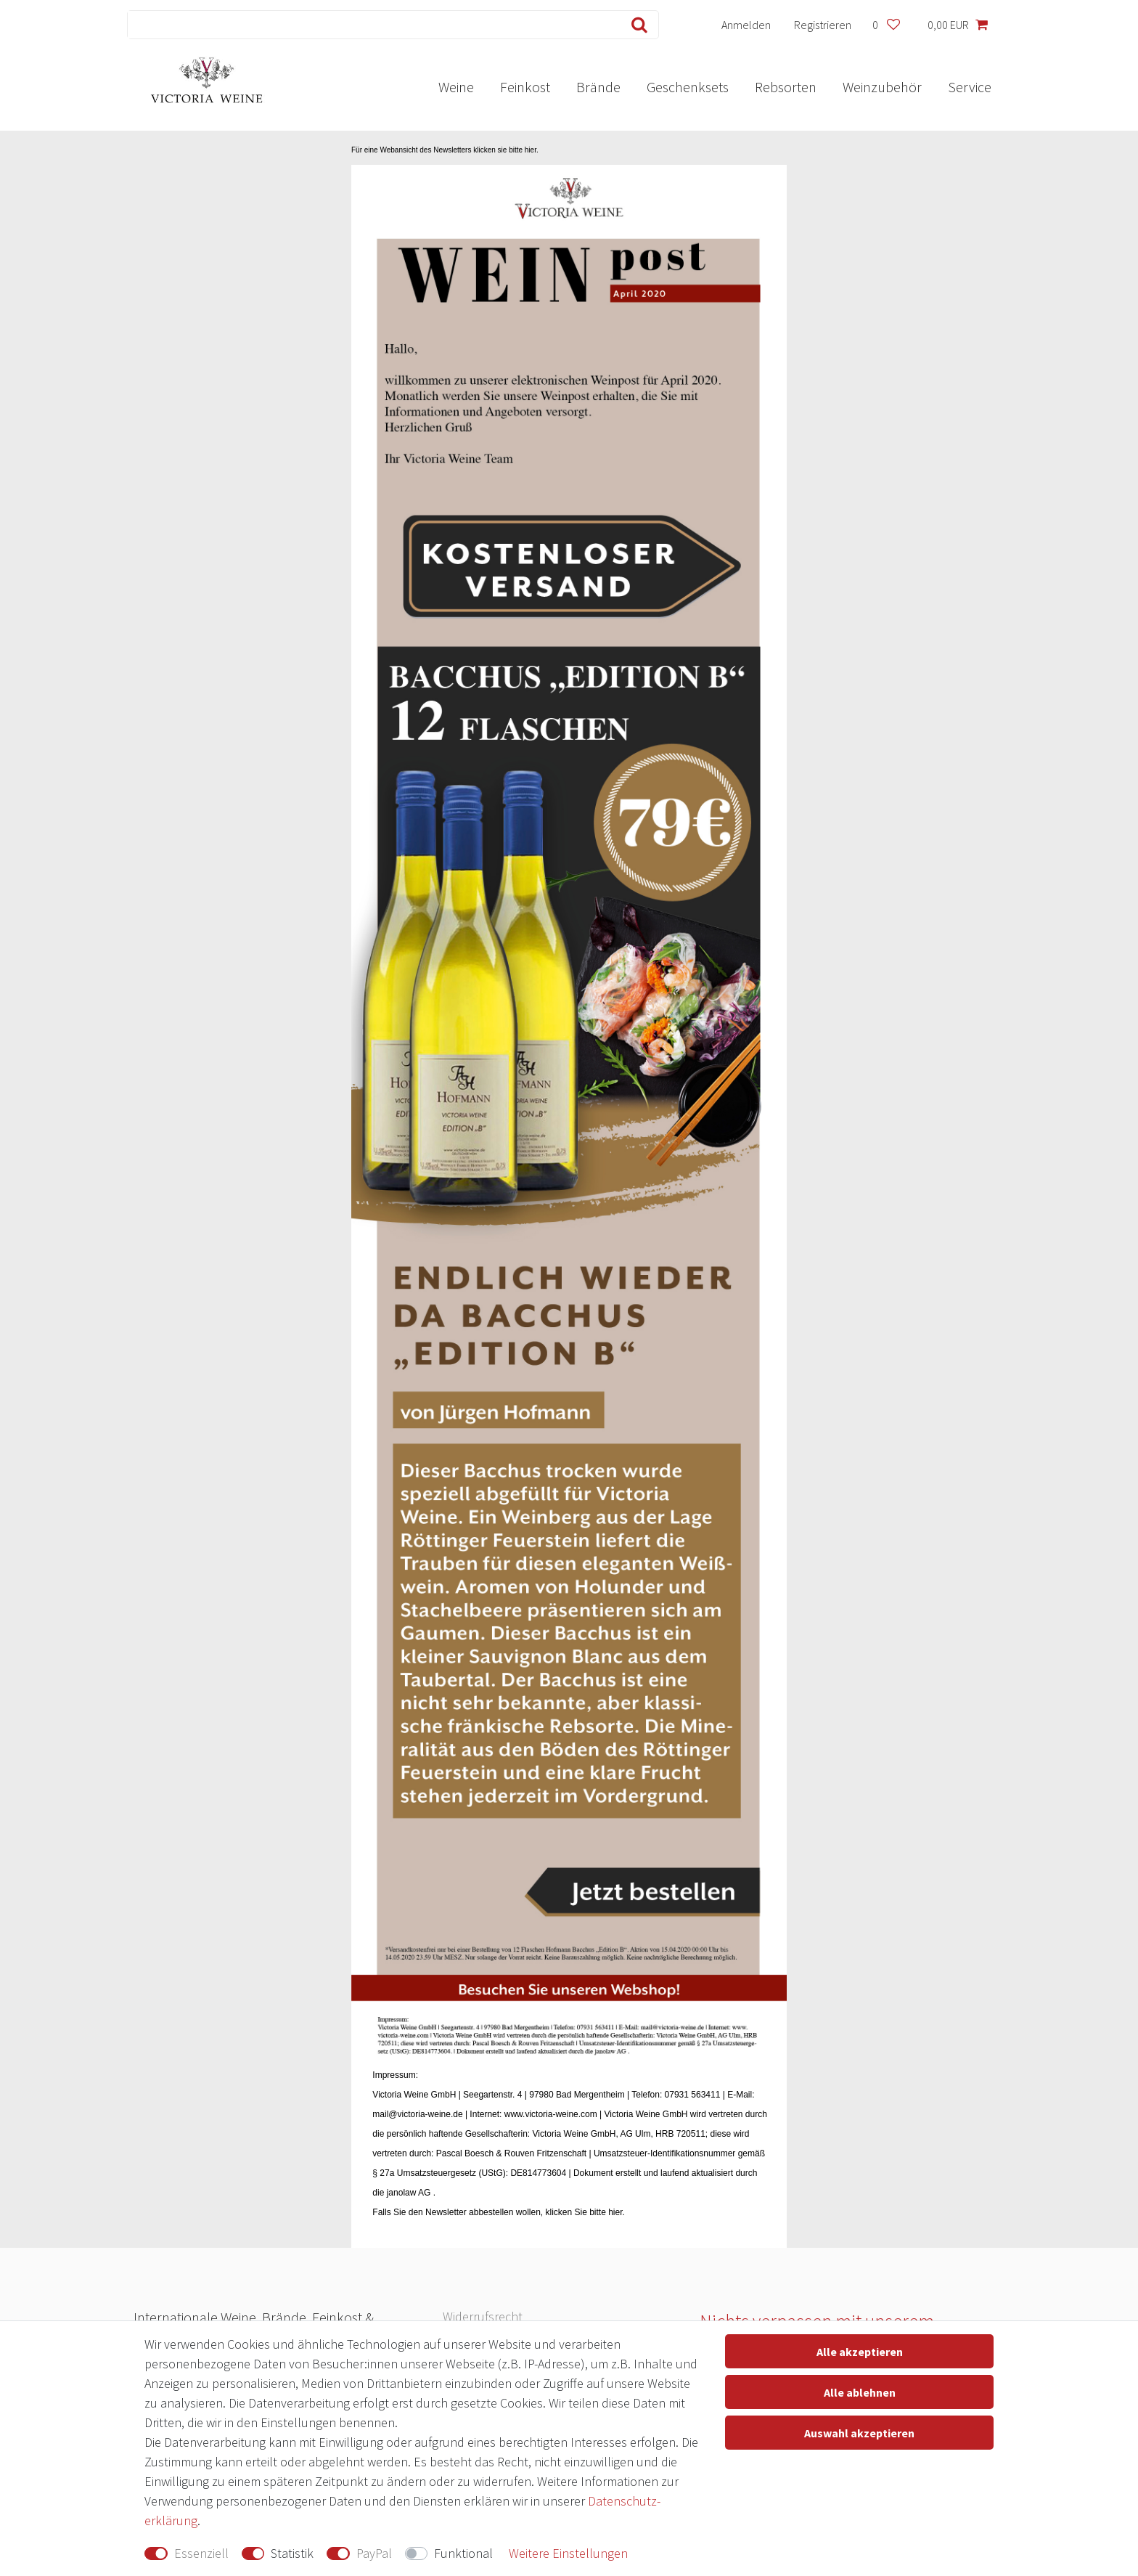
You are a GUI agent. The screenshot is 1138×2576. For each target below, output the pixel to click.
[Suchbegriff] (371, 24)
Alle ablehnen (860, 2392)
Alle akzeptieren (859, 2351)
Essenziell (201, 2553)
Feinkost (525, 87)
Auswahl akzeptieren (859, 2433)
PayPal (374, 2553)
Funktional (463, 2553)
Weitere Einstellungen (568, 2553)
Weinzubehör (882, 87)
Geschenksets (688, 87)
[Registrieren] (823, 24)
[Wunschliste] (885, 24)
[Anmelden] (746, 24)
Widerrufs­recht (483, 2316)
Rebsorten (785, 87)
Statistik (292, 2553)
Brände (598, 87)
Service (969, 87)
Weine (456, 87)
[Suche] (636, 24)
